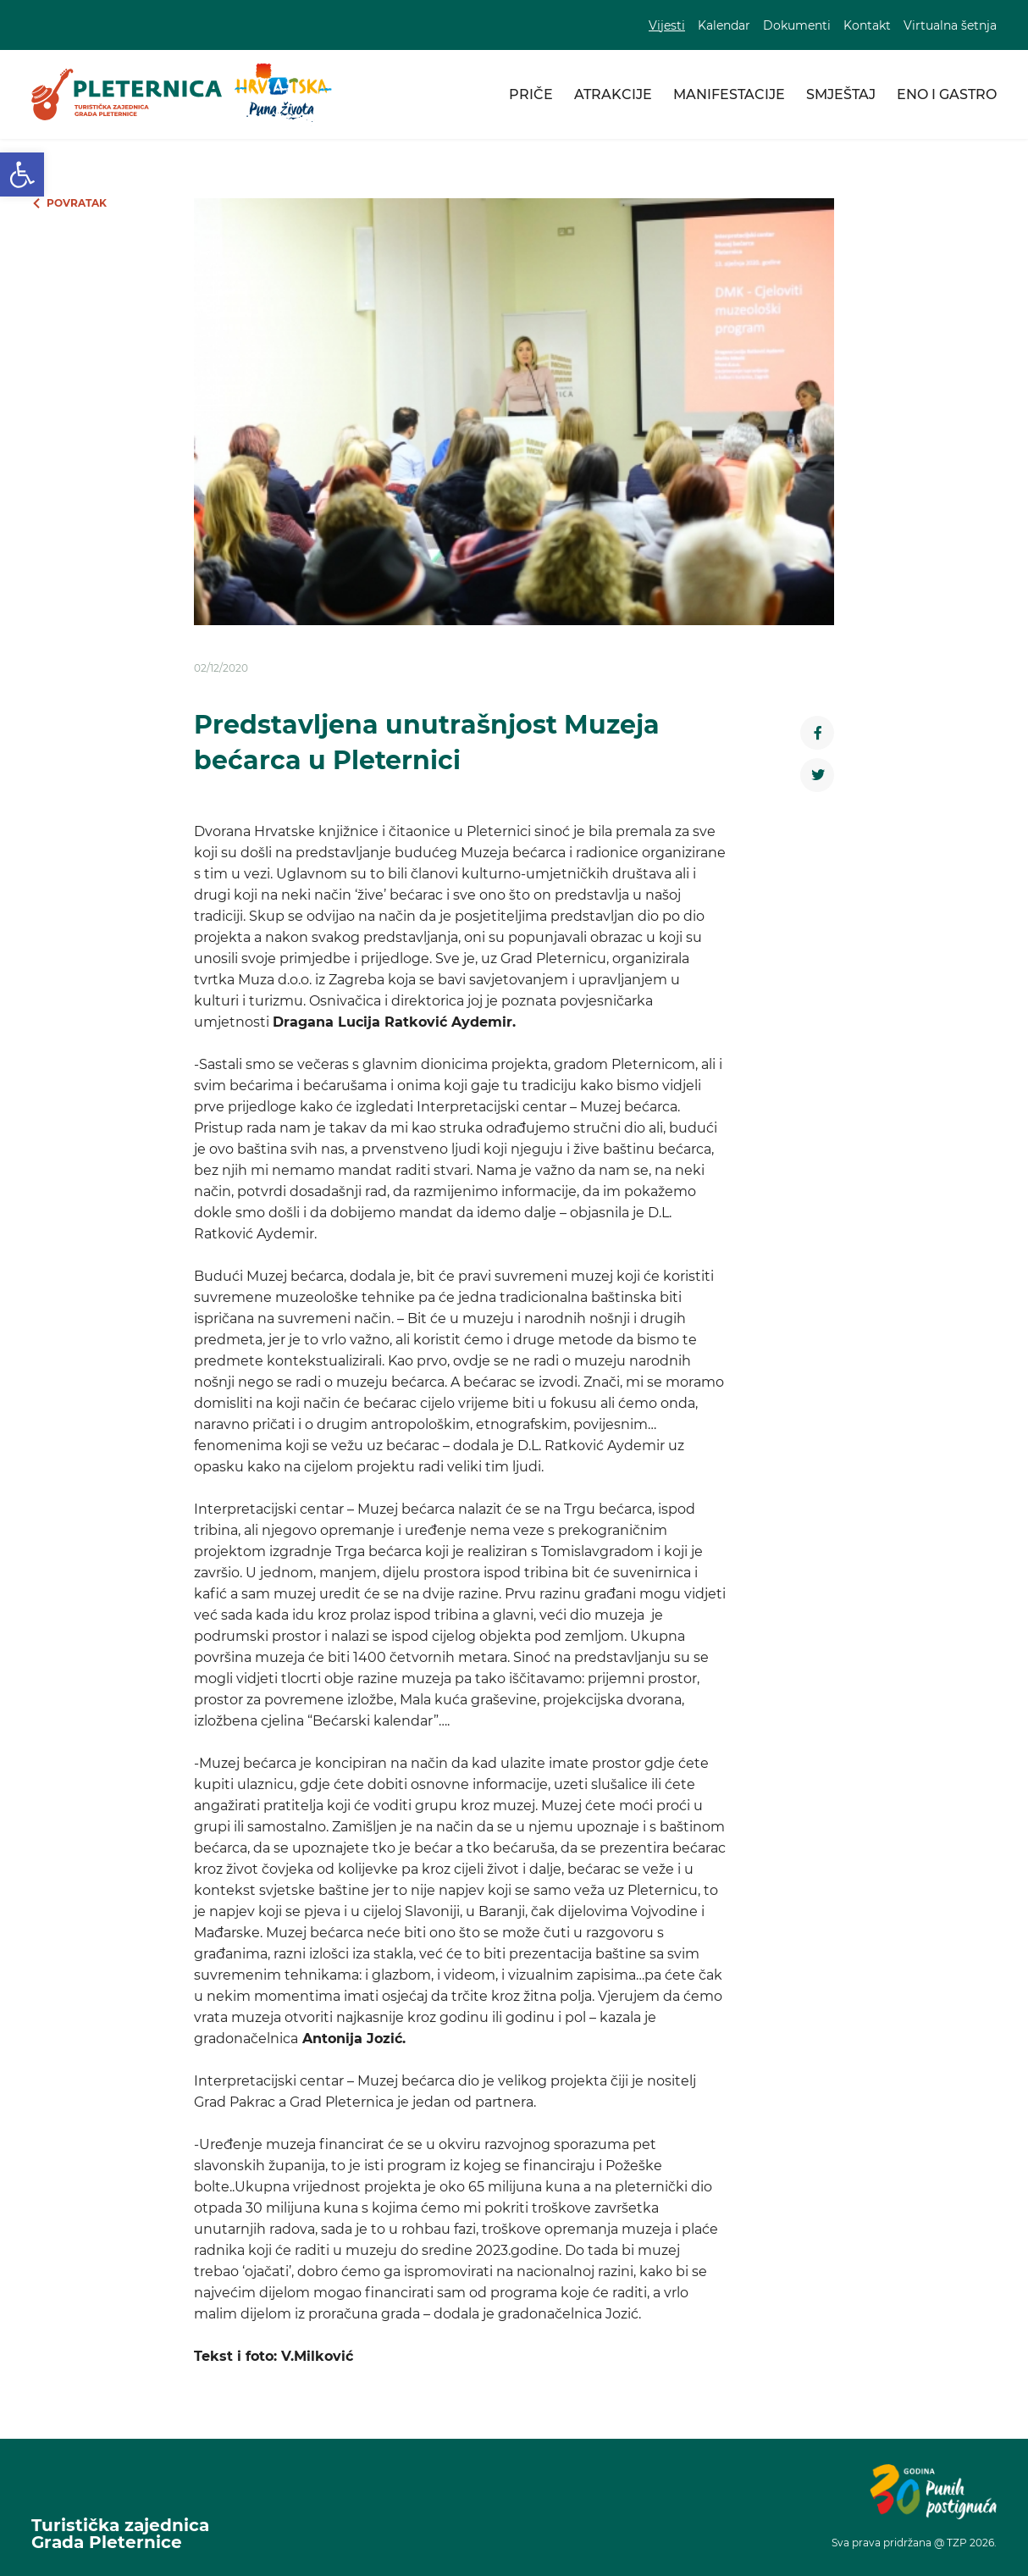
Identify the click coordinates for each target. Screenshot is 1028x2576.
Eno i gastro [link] (947, 94)
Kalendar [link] (724, 25)
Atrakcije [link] (613, 94)
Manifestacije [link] (729, 94)
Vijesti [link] (667, 25)
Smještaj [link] (841, 94)
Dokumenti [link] (797, 25)
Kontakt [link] (867, 25)
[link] (22, 174)
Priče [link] (531, 94)
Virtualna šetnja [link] (950, 25)
